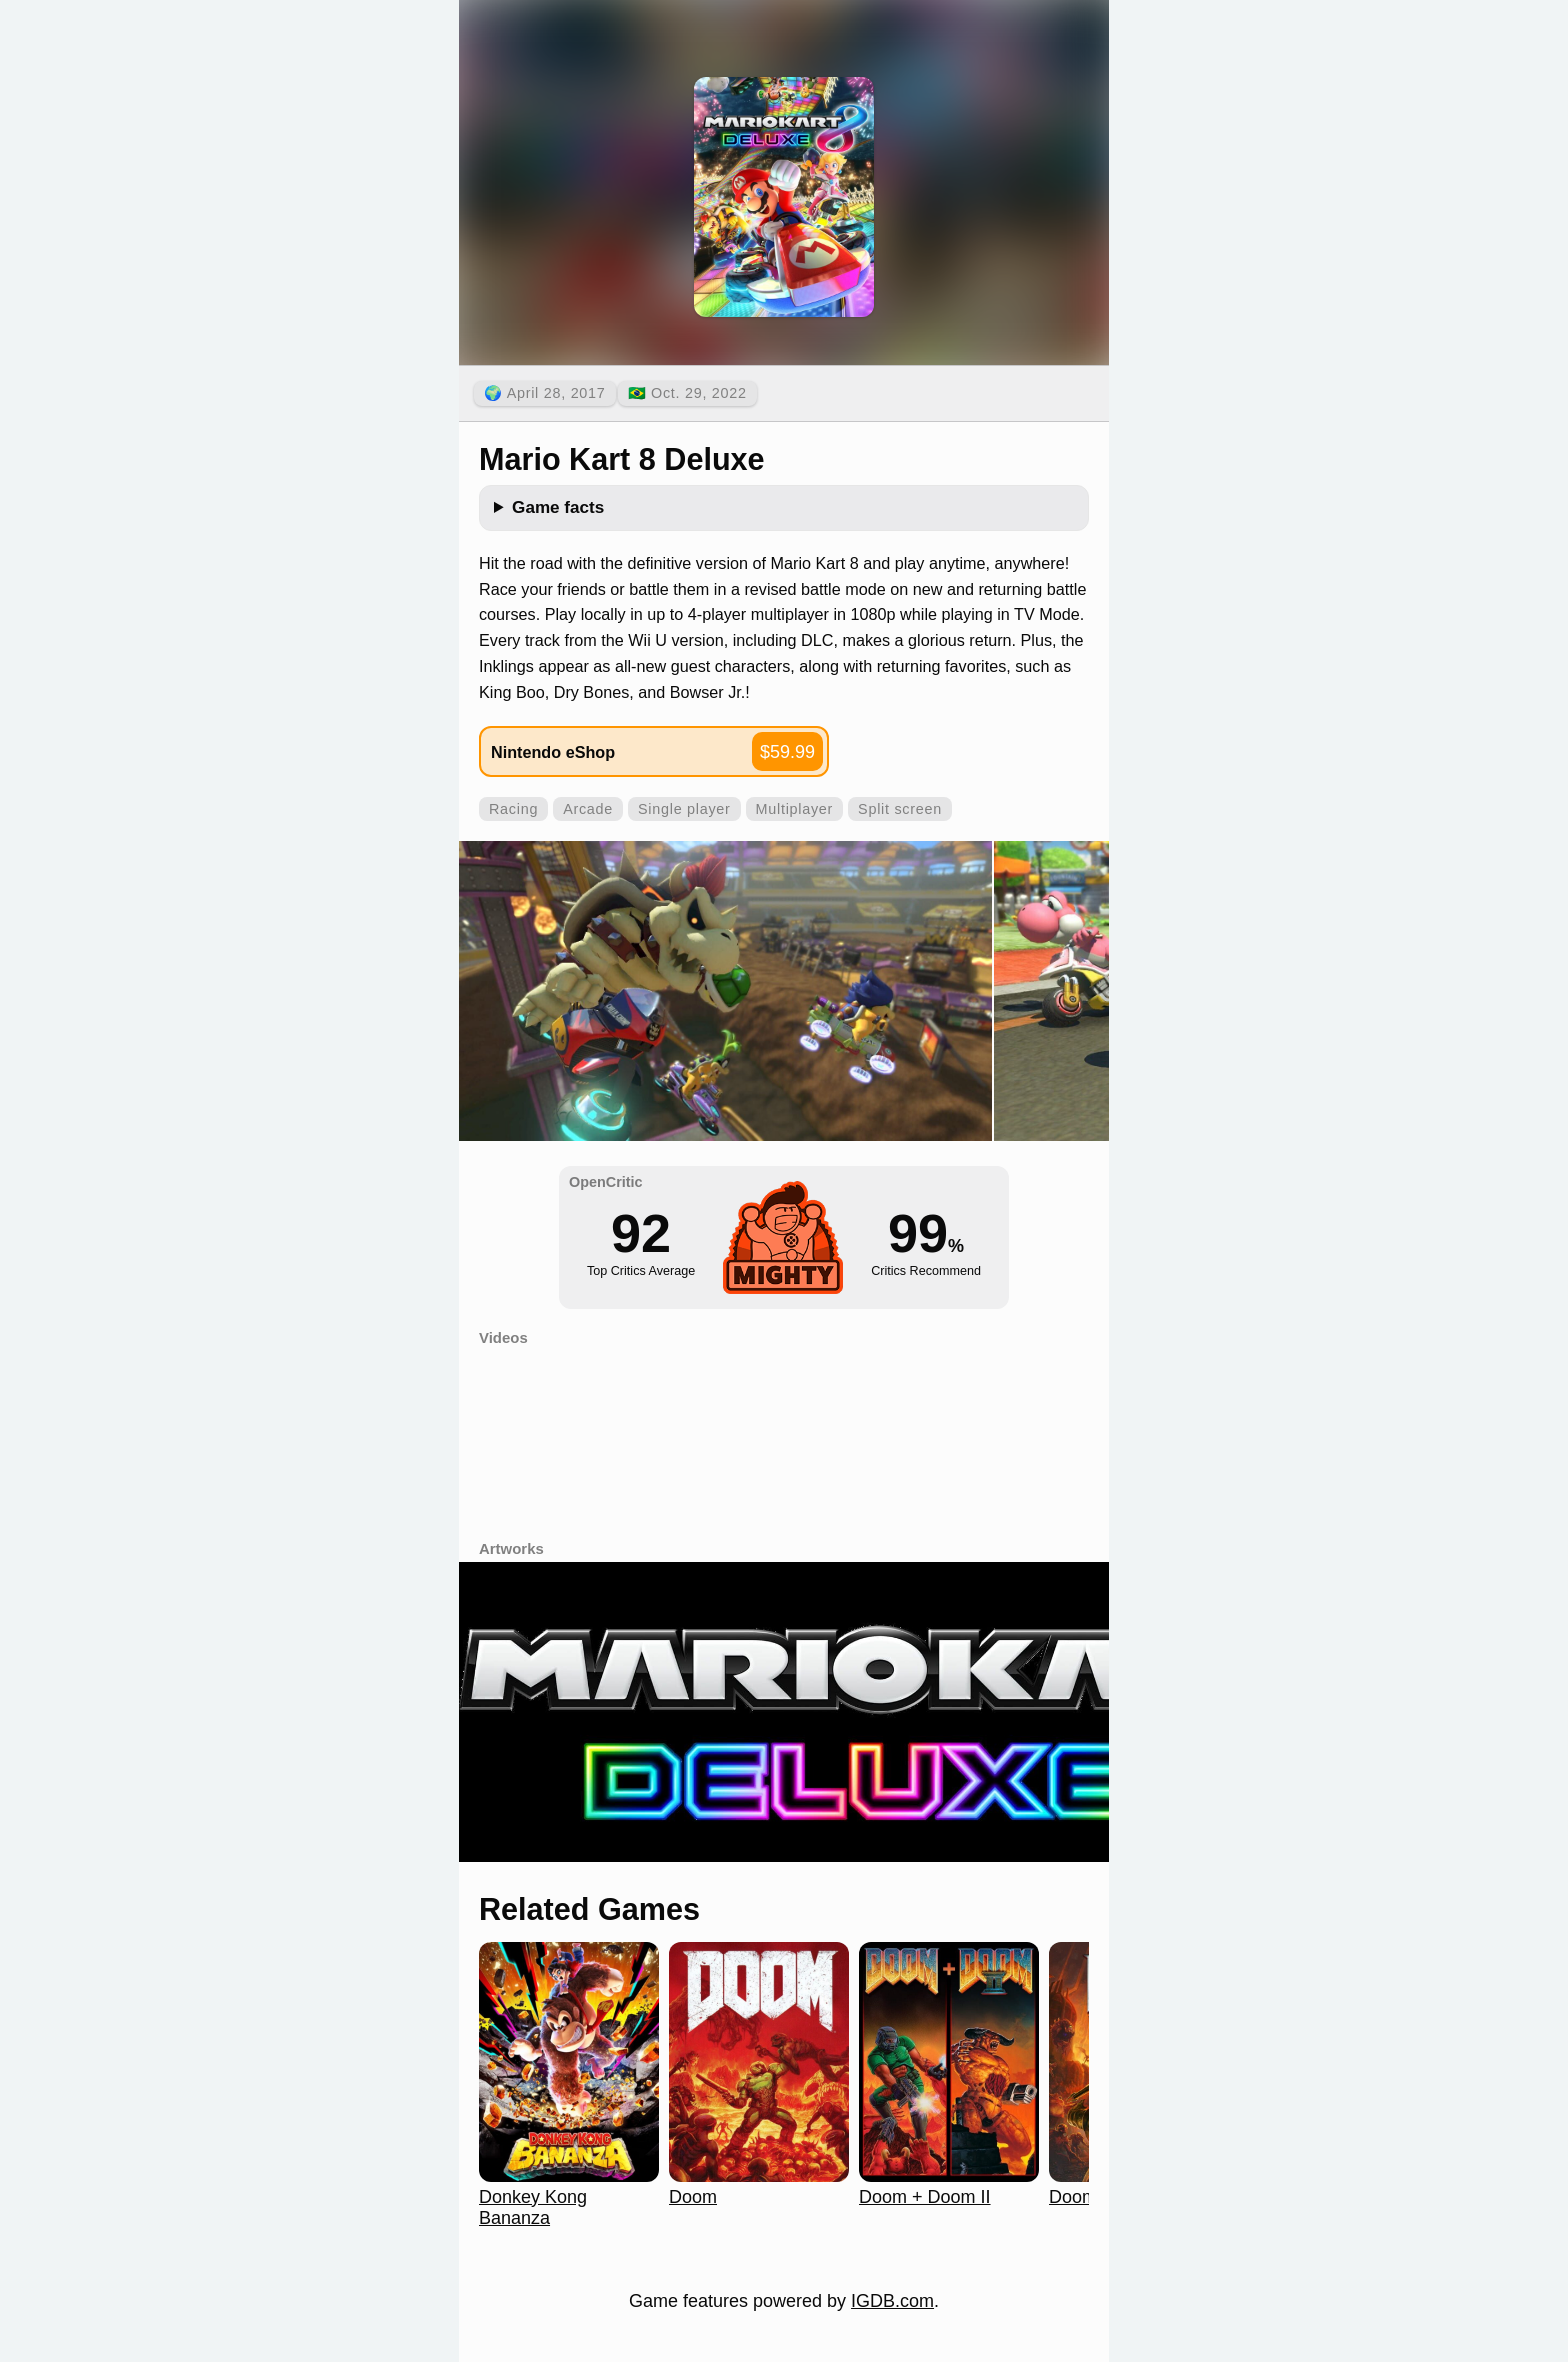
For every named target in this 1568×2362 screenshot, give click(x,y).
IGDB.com (892, 2301)
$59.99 (787, 752)
